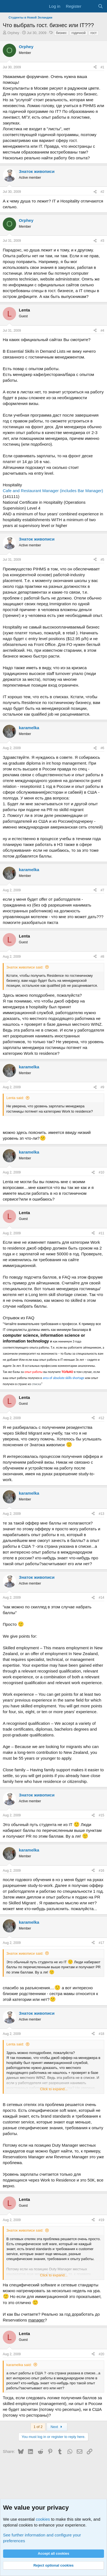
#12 (101, 1418)
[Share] (95, 67)
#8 (102, 957)
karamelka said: (19, 2365)
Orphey (13, 33)
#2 (102, 192)
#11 (101, 1233)
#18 (101, 2034)
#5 (102, 560)
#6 (102, 748)
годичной (78, 33)
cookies (43, 2519)
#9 (102, 1087)
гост (93, 33)
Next (56, 2427)
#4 (102, 331)
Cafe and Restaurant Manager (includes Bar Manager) (53, 490)
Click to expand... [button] (54, 2089)
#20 (101, 2354)
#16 (101, 1871)
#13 (101, 1514)
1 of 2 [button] (38, 2427)
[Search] (100, 6)
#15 (101, 1815)
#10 (101, 1172)
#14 (101, 1597)
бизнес (61, 33)
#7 (102, 890)
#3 (102, 241)
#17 (101, 1943)
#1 (102, 67)
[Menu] (7, 6)
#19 (101, 2220)
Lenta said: (15, 1098)
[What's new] (89, 6)
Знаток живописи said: (24, 967)
